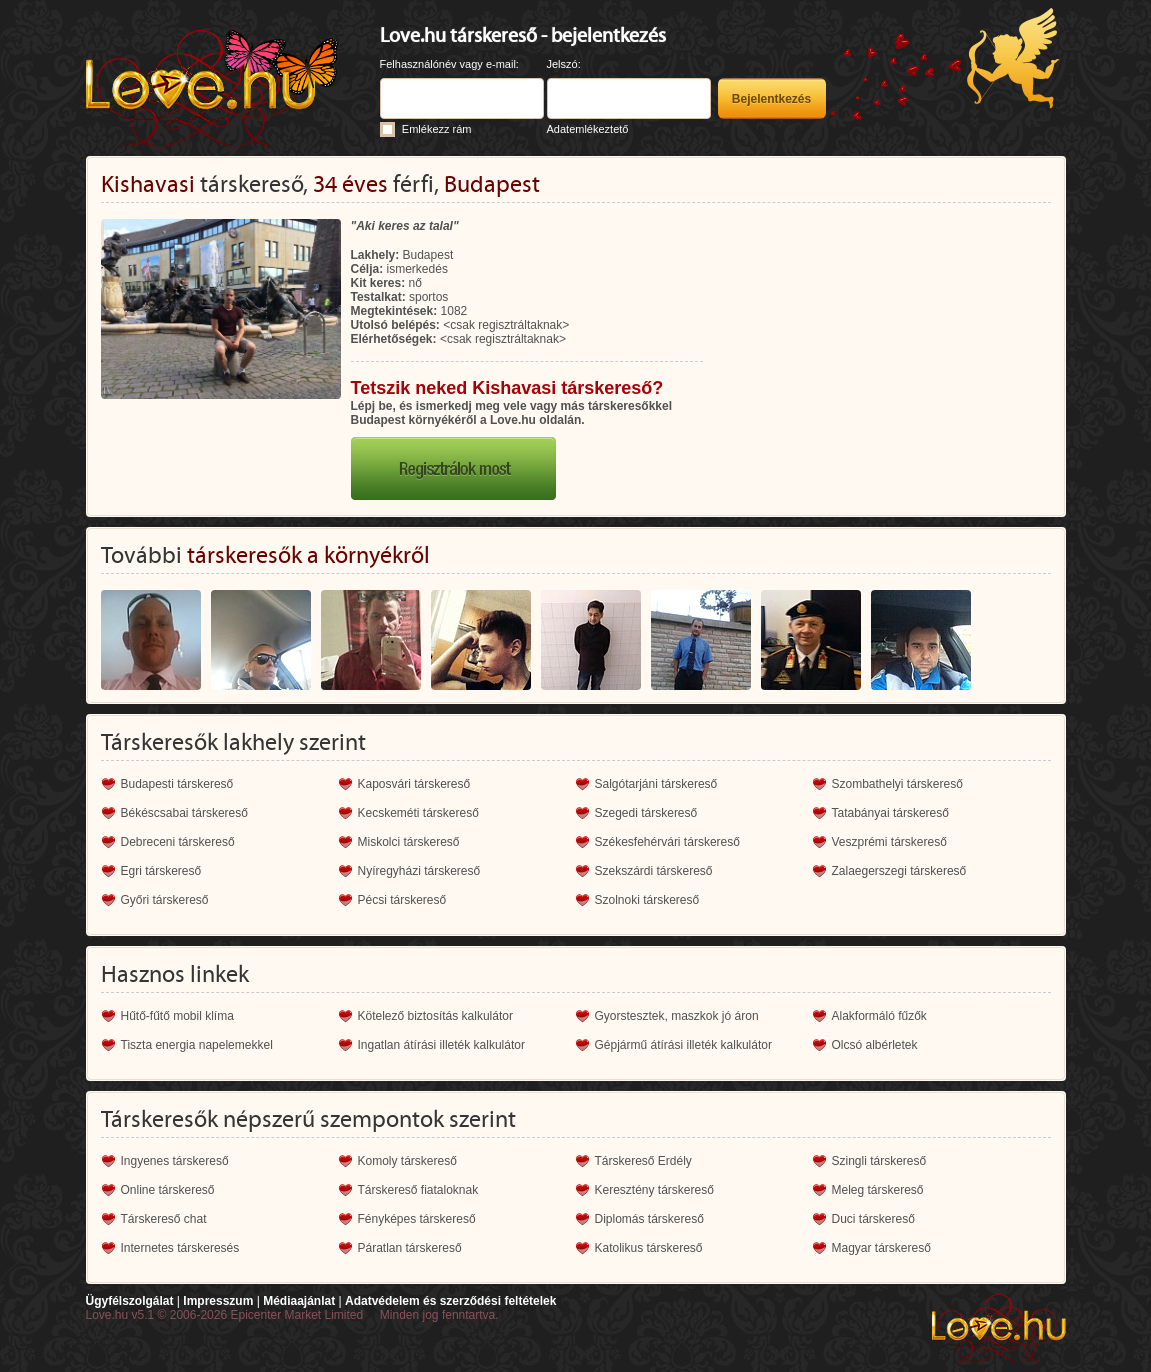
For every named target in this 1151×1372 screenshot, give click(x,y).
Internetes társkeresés (180, 1248)
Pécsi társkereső (402, 900)
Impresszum (218, 1301)
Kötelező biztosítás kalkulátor (435, 1016)
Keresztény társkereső (654, 1190)
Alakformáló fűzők (879, 1016)
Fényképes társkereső (417, 1219)
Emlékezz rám (437, 129)
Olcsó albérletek (875, 1045)
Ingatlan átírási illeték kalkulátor (441, 1045)
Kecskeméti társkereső (418, 813)
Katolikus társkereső (649, 1248)
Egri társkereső (161, 871)
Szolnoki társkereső (647, 900)
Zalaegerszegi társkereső (899, 871)
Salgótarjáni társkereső (656, 784)
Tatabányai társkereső (890, 813)
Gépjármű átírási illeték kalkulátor (683, 1045)
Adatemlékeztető (588, 129)
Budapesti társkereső (177, 784)
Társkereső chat (164, 1219)
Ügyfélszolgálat (130, 1301)
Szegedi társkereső (646, 813)
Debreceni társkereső (178, 842)
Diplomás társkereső (649, 1219)
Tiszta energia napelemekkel (197, 1045)
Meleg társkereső (878, 1190)
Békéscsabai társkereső (184, 813)
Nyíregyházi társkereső (419, 871)
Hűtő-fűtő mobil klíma (177, 1016)
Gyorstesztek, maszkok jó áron (677, 1016)
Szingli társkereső (879, 1161)
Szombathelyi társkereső (897, 784)
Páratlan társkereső (410, 1248)
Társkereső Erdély (643, 1161)
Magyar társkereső (881, 1248)
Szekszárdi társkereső (654, 871)
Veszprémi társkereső (889, 842)
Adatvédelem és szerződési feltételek (450, 1301)
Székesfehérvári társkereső (667, 842)
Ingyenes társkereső (175, 1161)
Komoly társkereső (407, 1161)
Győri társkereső (165, 900)
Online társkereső (168, 1190)
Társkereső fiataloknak (418, 1190)
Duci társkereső (873, 1219)
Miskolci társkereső (409, 842)
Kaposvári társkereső (414, 784)
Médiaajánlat (299, 1301)
